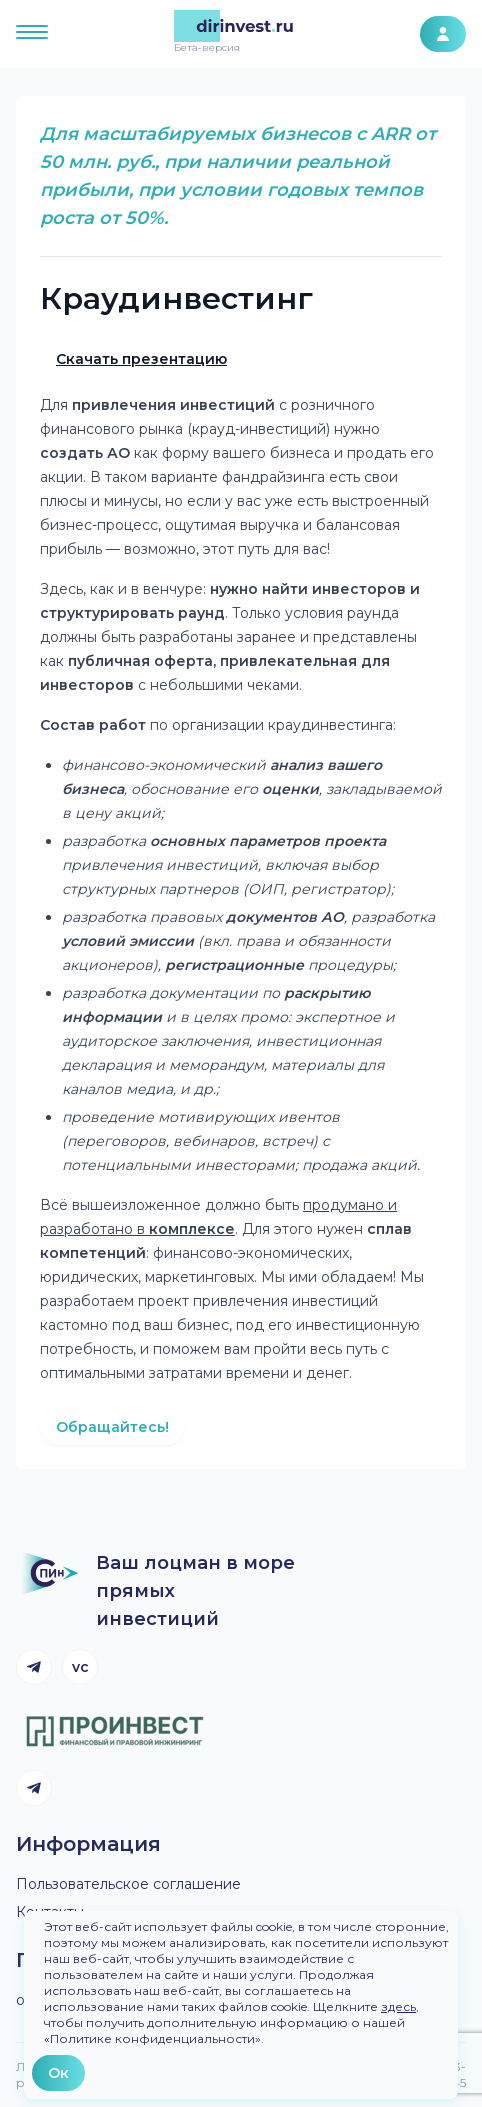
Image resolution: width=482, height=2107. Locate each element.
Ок (58, 2073)
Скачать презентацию (141, 359)
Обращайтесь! (112, 1427)
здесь (398, 2006)
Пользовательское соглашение (128, 1884)
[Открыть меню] (32, 34)
